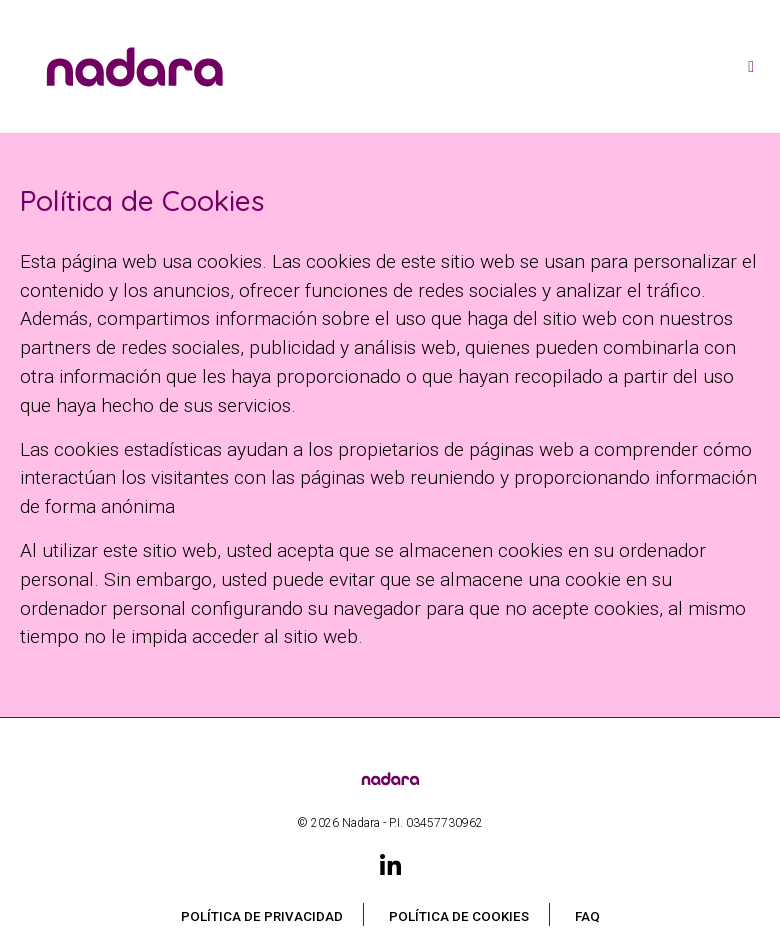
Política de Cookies (459, 916)
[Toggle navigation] (751, 67)
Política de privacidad (262, 916)
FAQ (587, 916)
